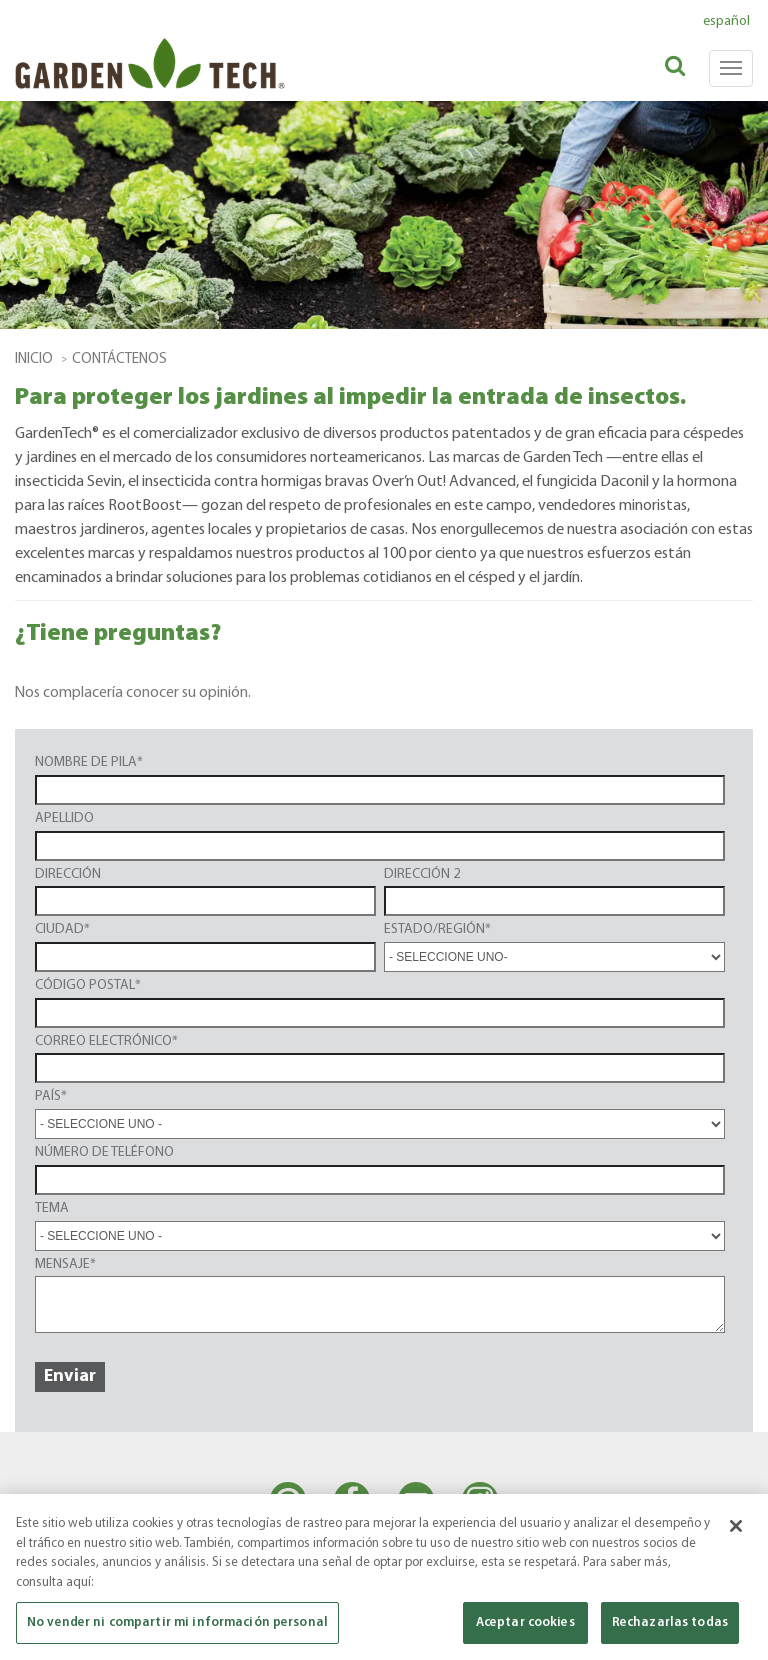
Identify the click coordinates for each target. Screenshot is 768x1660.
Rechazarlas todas (670, 1622)
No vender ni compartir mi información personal (177, 1622)
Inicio (34, 359)
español (726, 21)
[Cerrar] (736, 1526)
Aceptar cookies (525, 1622)
